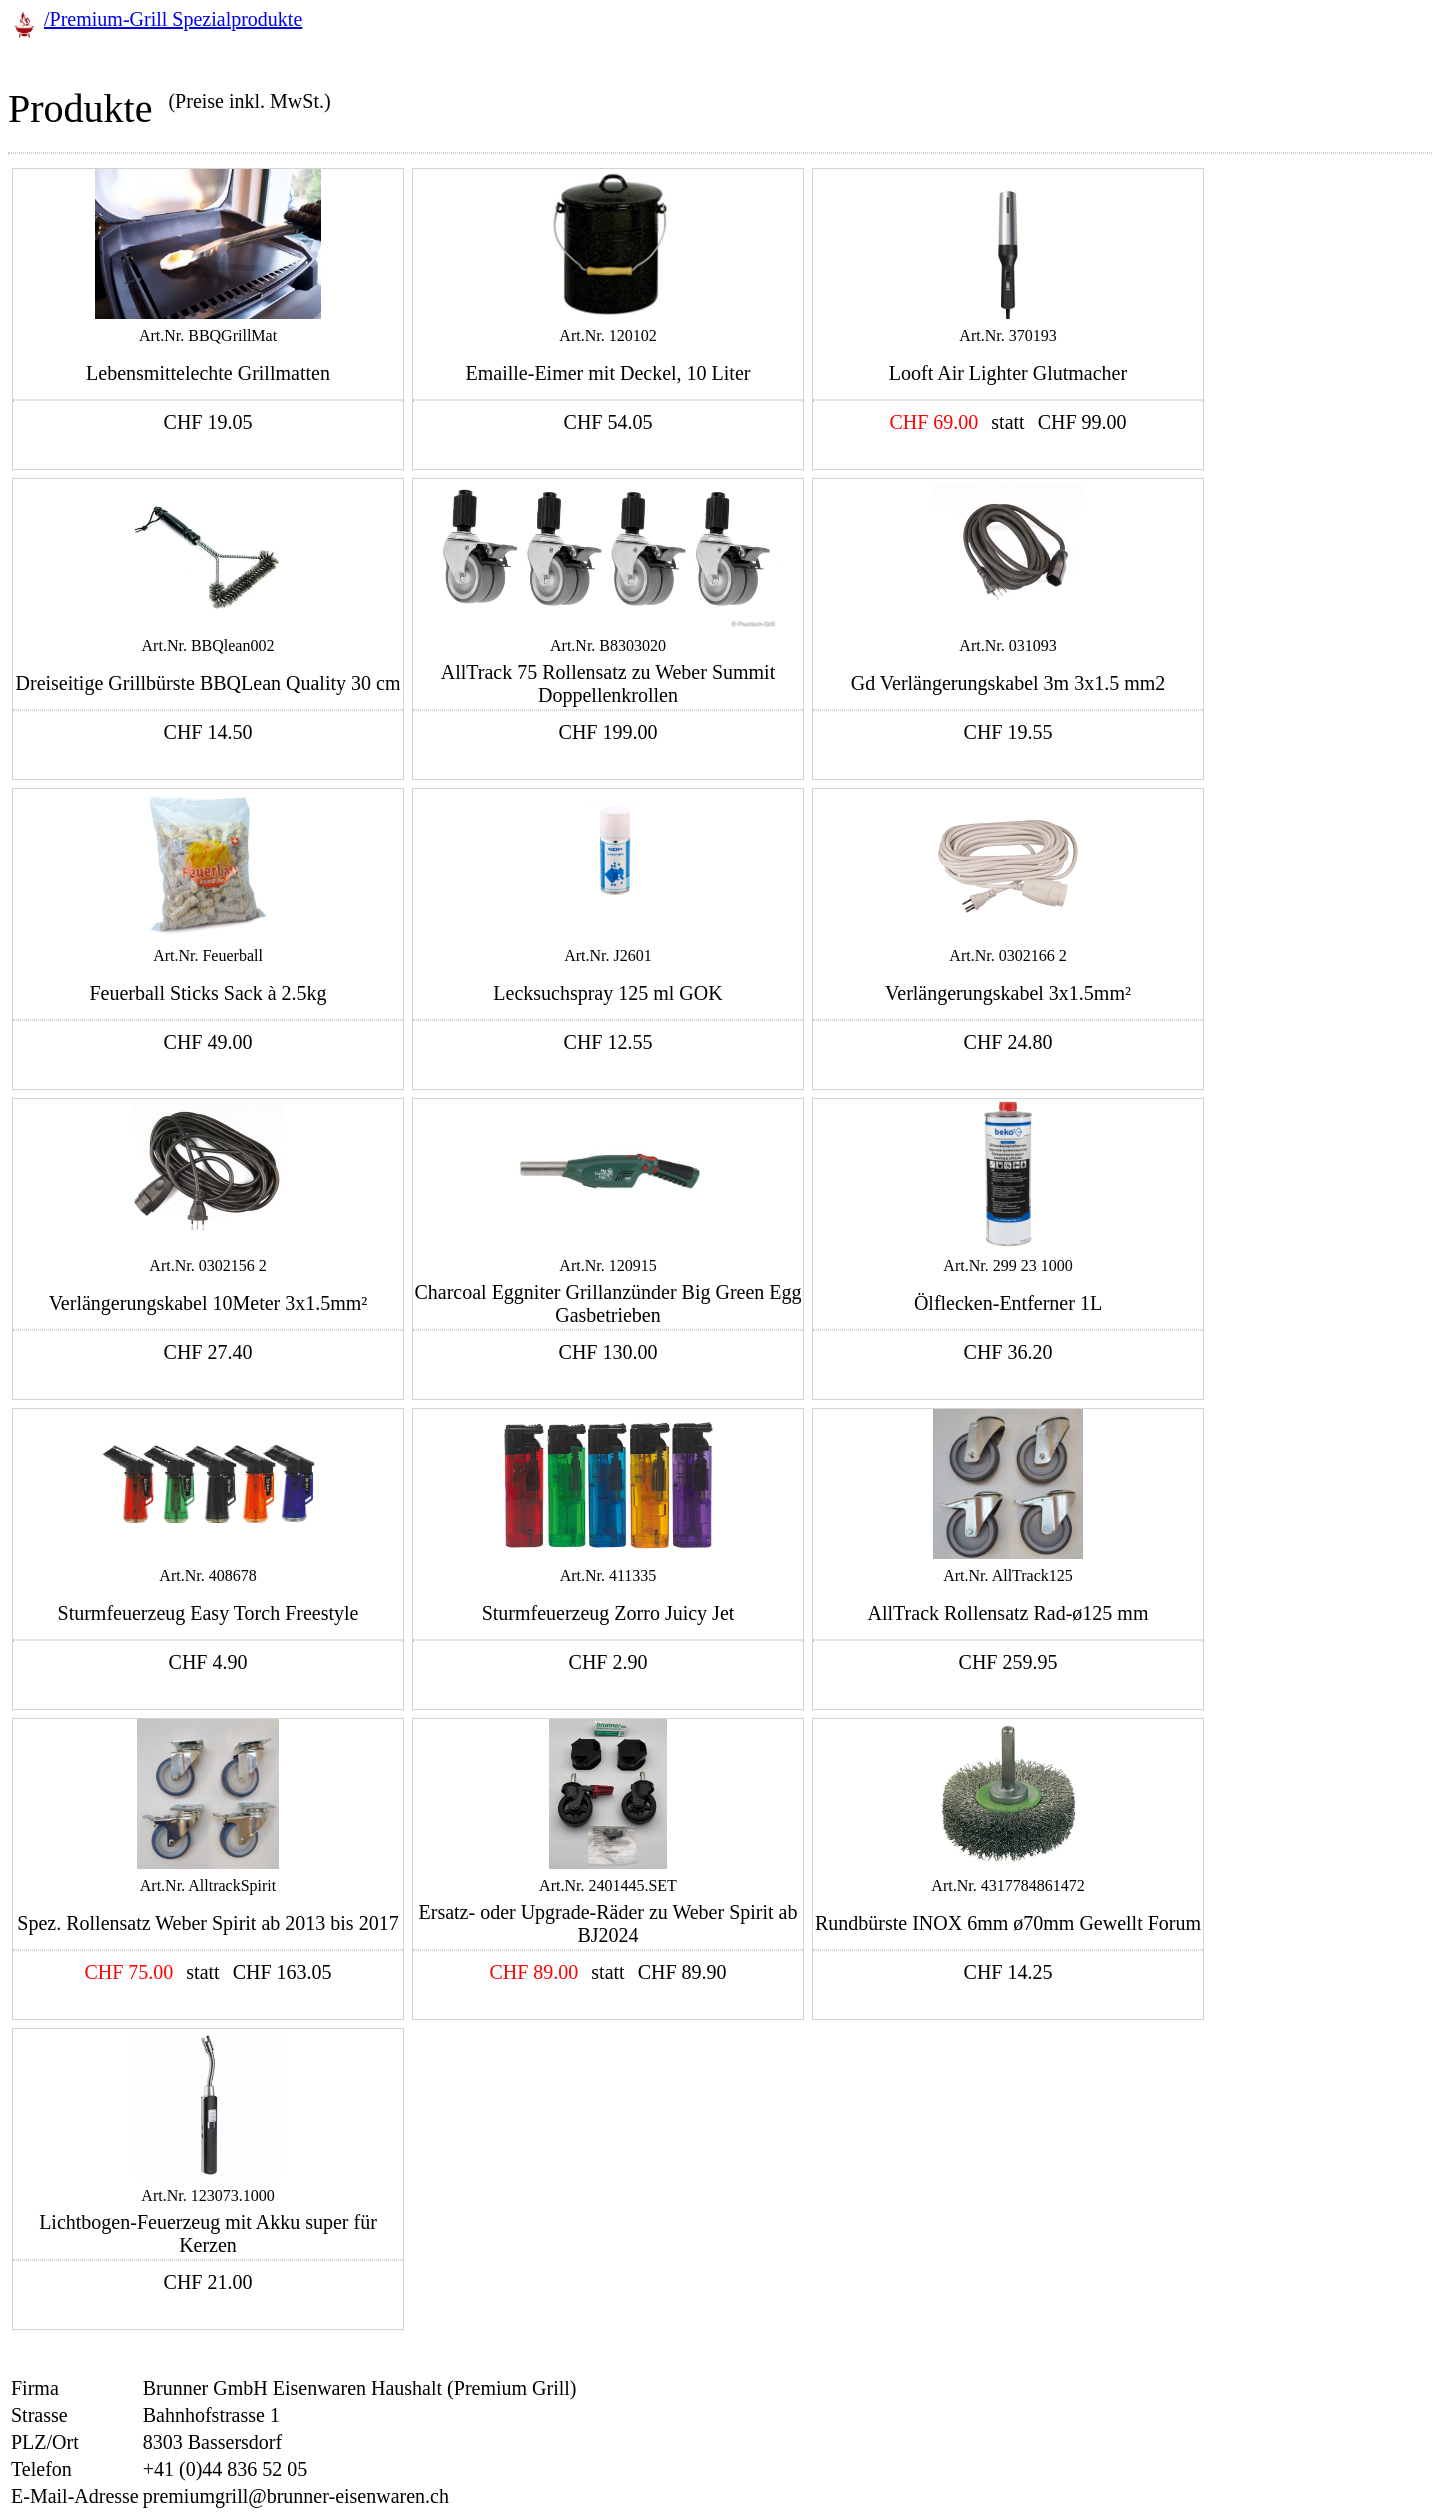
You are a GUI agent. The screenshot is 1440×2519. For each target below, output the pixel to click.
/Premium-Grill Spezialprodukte (173, 19)
